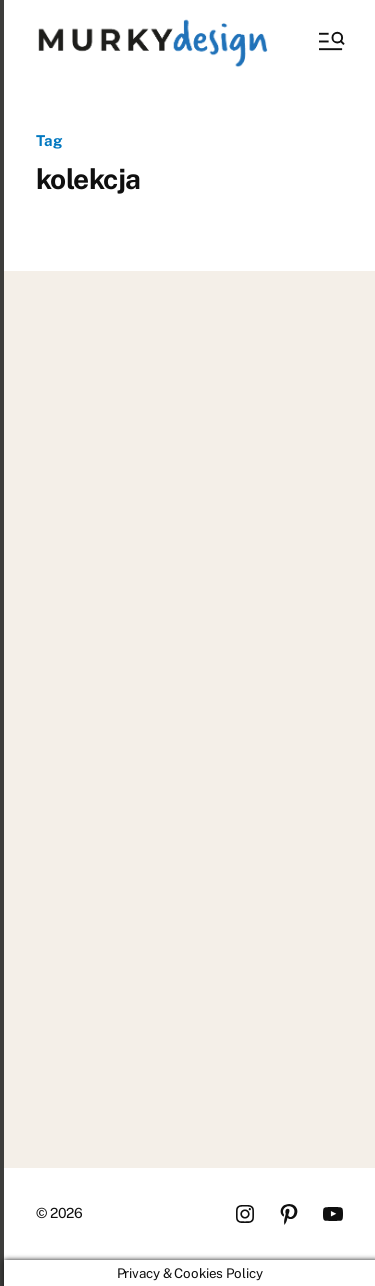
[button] (330, 41)
